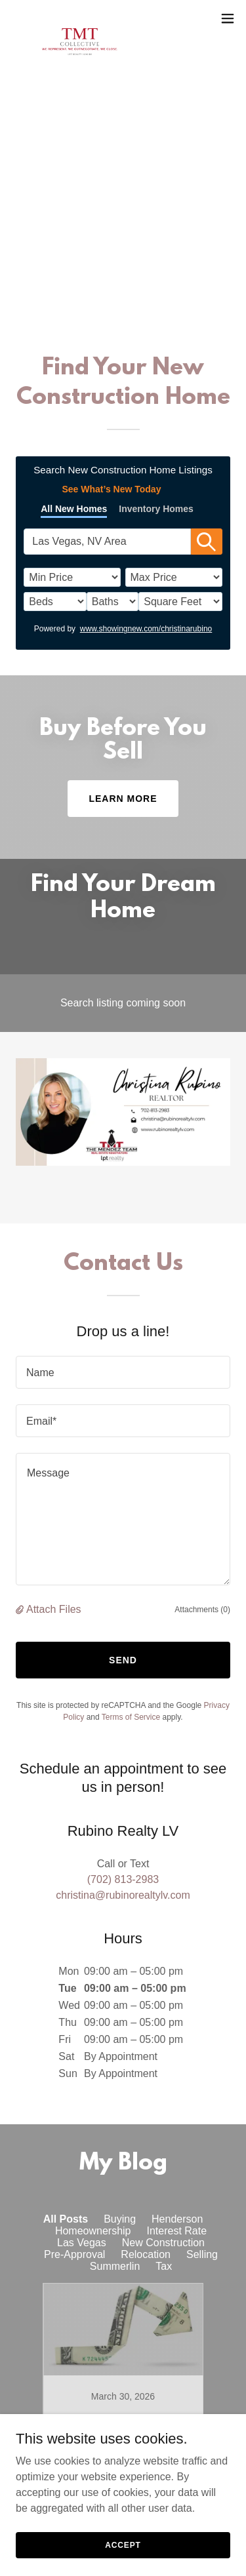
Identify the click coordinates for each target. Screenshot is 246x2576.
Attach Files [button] (53, 1609)
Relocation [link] (146, 2254)
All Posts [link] (65, 2219)
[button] (228, 18)
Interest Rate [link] (177, 2230)
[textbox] (123, 1372)
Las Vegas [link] (81, 2242)
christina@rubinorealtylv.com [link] (123, 1895)
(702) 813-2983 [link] (122, 291)
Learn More (123, 798)
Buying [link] (120, 2219)
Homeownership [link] (93, 2230)
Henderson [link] (177, 2219)
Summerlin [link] (115, 2266)
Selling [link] (202, 2254)
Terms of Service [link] (131, 1717)
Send (123, 1660)
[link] (79, 18)
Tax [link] (163, 2266)
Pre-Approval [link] (74, 2254)
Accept (122, 2544)
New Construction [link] (163, 2242)
